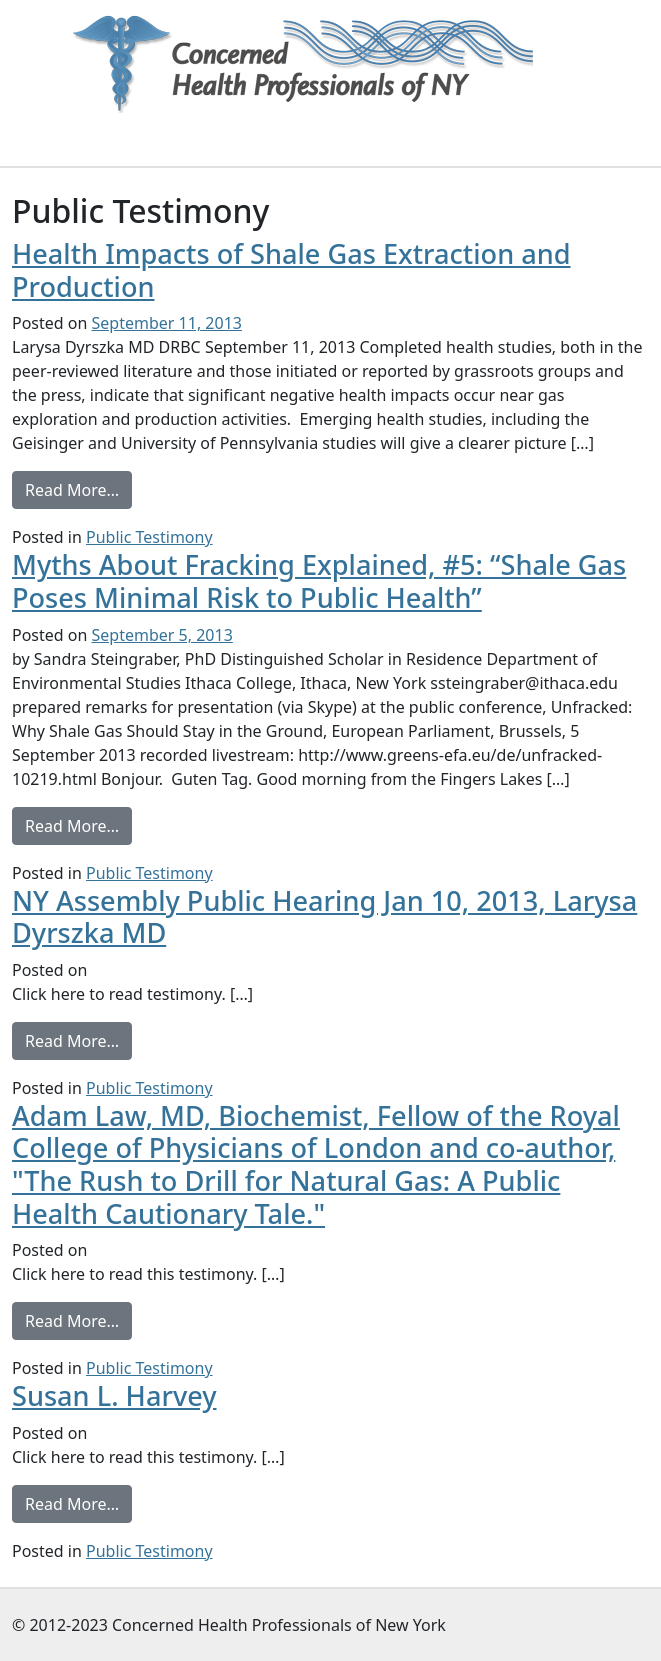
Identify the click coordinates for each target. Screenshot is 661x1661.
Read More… (78, 489)
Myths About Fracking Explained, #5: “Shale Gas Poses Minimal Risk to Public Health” (319, 581)
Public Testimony (149, 537)
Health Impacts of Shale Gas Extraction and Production (291, 270)
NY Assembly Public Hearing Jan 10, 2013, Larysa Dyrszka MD (324, 917)
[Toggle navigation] (101, 138)
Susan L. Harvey (114, 1395)
